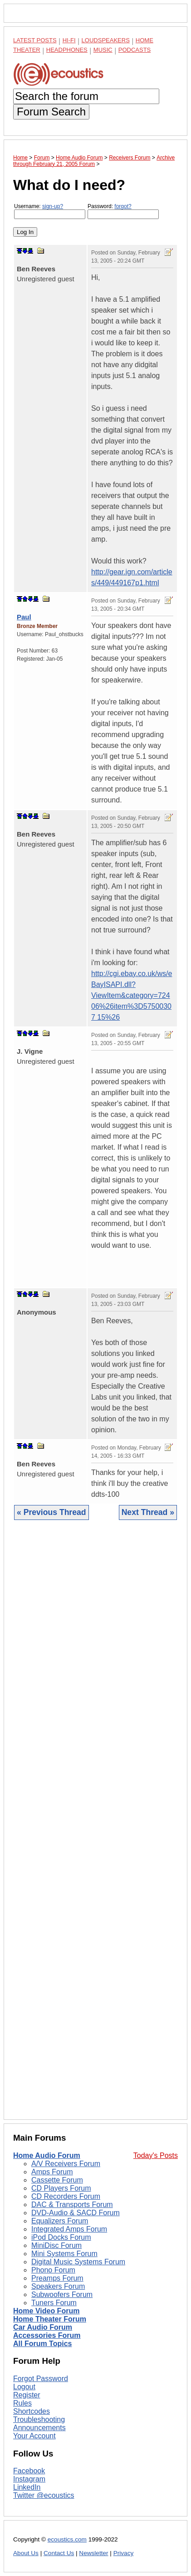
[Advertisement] (95, 1826)
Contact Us (59, 2553)
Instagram (29, 2479)
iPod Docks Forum (61, 2237)
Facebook (29, 2471)
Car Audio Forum (42, 2327)
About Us (26, 2553)
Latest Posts (35, 40)
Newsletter (93, 2553)
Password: (123, 211)
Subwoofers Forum (62, 2294)
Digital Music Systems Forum (78, 2262)
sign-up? (52, 206)
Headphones (67, 49)
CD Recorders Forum (65, 2196)
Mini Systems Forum (64, 2253)
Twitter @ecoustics (43, 2495)
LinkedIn (27, 2487)
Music (103, 49)
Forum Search (51, 111)
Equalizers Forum (59, 2221)
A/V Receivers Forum (65, 2163)
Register (26, 2395)
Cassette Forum (57, 2180)
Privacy (123, 2553)
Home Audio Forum (46, 2155)
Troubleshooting (39, 2419)
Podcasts (134, 49)
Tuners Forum (54, 2303)
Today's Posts (155, 2155)
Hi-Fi (69, 40)
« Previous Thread (51, 1512)
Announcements (39, 2428)
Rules (22, 2403)
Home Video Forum (46, 2311)
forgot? (122, 206)
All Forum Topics (42, 2343)
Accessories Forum (47, 2335)
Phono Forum (53, 2270)
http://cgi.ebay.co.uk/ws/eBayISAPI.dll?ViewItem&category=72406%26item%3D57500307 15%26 (131, 995)
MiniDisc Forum (56, 2245)
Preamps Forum (57, 2278)
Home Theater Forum (49, 2319)
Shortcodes (31, 2411)
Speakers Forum (58, 2286)
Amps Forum (52, 2172)
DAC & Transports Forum (72, 2204)
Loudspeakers (106, 40)
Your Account (34, 2436)
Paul (24, 617)
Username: (49, 211)
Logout (24, 2387)
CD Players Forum (61, 2188)
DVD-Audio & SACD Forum (75, 2213)
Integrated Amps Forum (69, 2229)
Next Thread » (148, 1512)
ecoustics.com (67, 2539)
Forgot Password (40, 2378)
